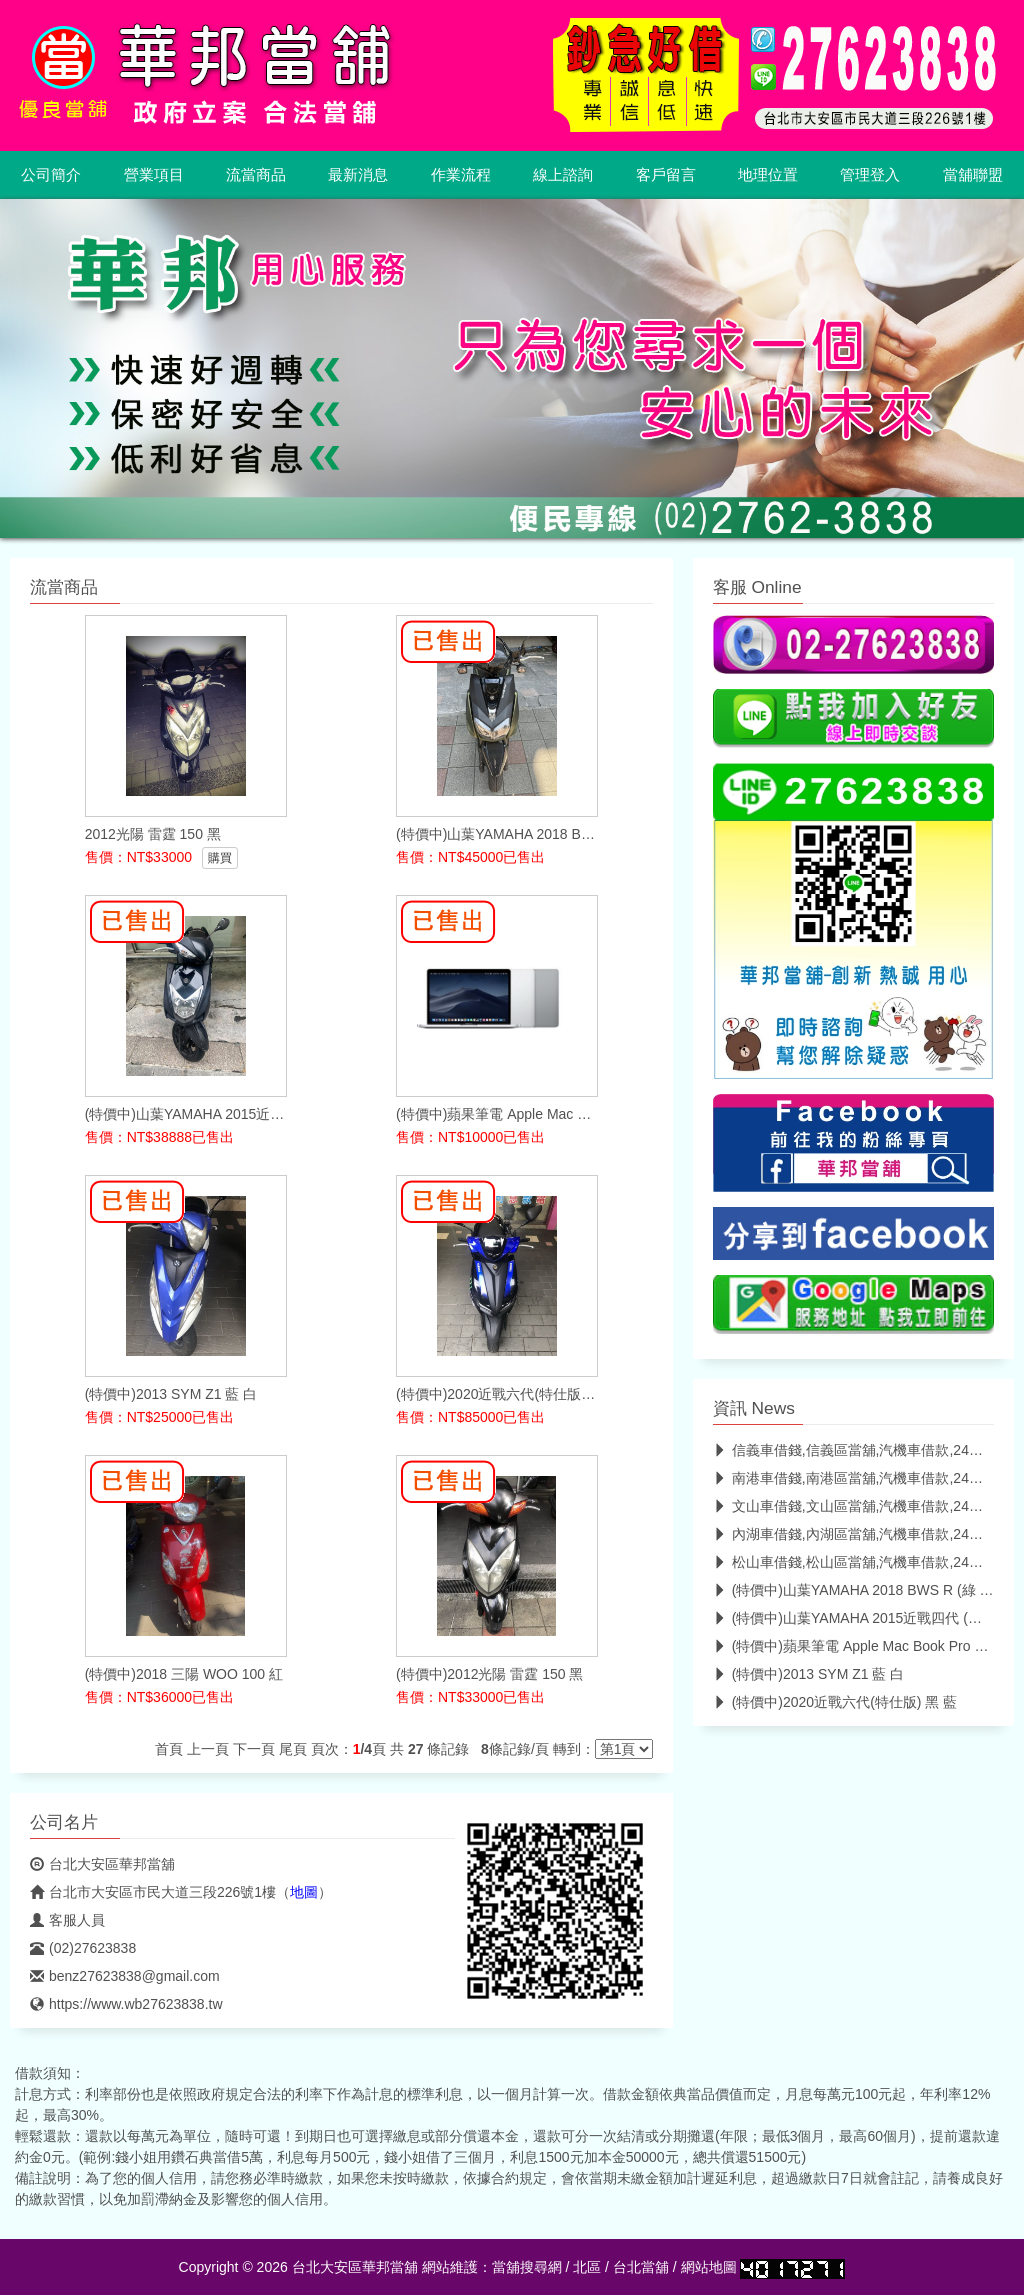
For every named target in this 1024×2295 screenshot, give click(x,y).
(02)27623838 (83, 1948)
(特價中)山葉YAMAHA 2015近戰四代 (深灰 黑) (866, 1618)
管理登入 (870, 175)
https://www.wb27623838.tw (126, 2004)
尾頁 (293, 1749)
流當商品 (256, 175)
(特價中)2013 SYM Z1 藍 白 (809, 1674)
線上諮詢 (563, 175)
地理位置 (768, 175)
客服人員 (67, 1920)
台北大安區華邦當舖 (102, 1864)
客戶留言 (666, 175)
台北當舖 (641, 2267)
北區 (587, 2267)
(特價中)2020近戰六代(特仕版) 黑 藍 (835, 1702)
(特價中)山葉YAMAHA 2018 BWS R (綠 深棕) (863, 1590)
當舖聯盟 (973, 175)
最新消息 (358, 175)
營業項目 (154, 175)
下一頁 (254, 1749)
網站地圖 (709, 2267)
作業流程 (461, 175)
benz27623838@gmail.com (125, 1976)
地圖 (304, 1892)
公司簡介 (51, 175)
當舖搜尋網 (527, 2267)
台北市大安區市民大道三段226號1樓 (153, 1892)
